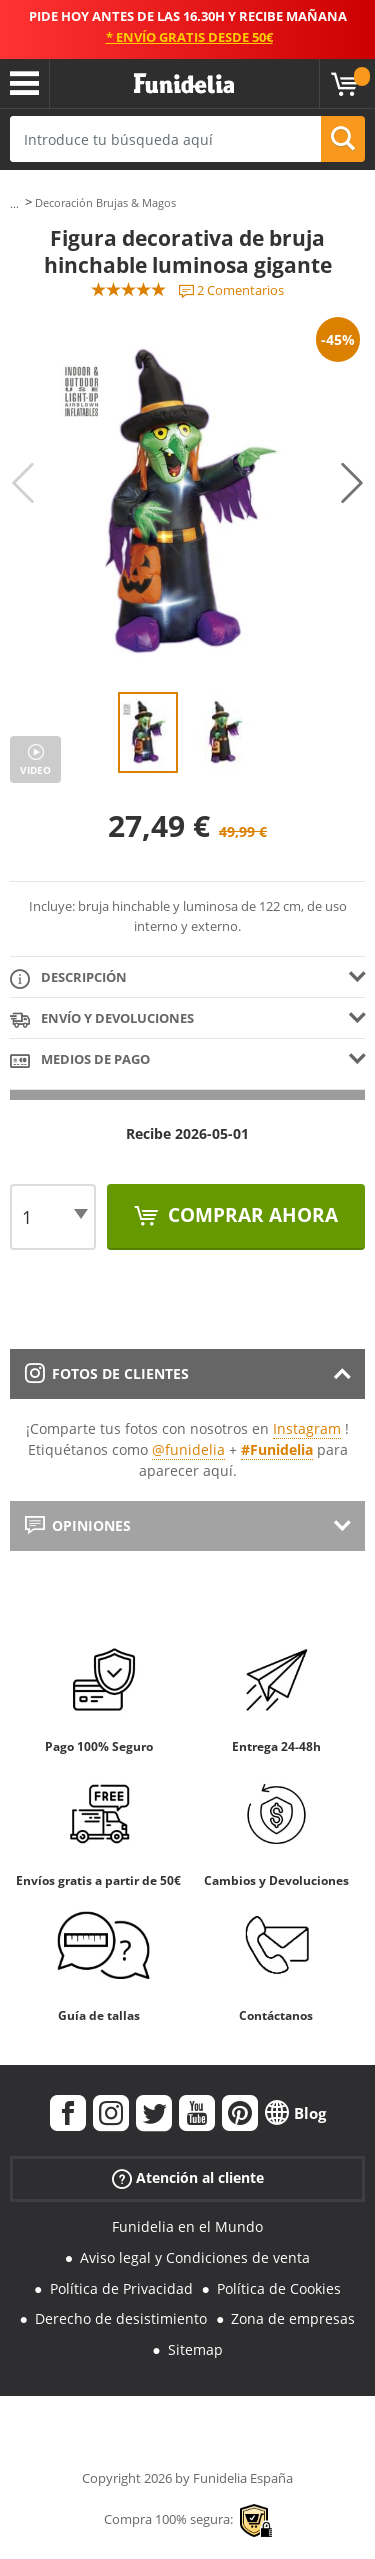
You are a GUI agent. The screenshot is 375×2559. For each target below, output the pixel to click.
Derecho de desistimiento (121, 2318)
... (14, 203)
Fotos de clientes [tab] (107, 1373)
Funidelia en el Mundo (187, 2226)
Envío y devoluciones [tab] (102, 1019)
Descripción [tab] (68, 978)
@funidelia (188, 1449)
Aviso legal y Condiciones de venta (195, 2257)
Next (352, 483)
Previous (23, 483)
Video (35, 770)
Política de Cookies (279, 2288)
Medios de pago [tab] (80, 1060)
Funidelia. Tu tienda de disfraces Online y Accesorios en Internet (184, 84)
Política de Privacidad (121, 2288)
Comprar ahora (250, 1215)
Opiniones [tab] (78, 1525)
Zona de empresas (293, 2318)
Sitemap (195, 2349)
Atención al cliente (188, 2178)
